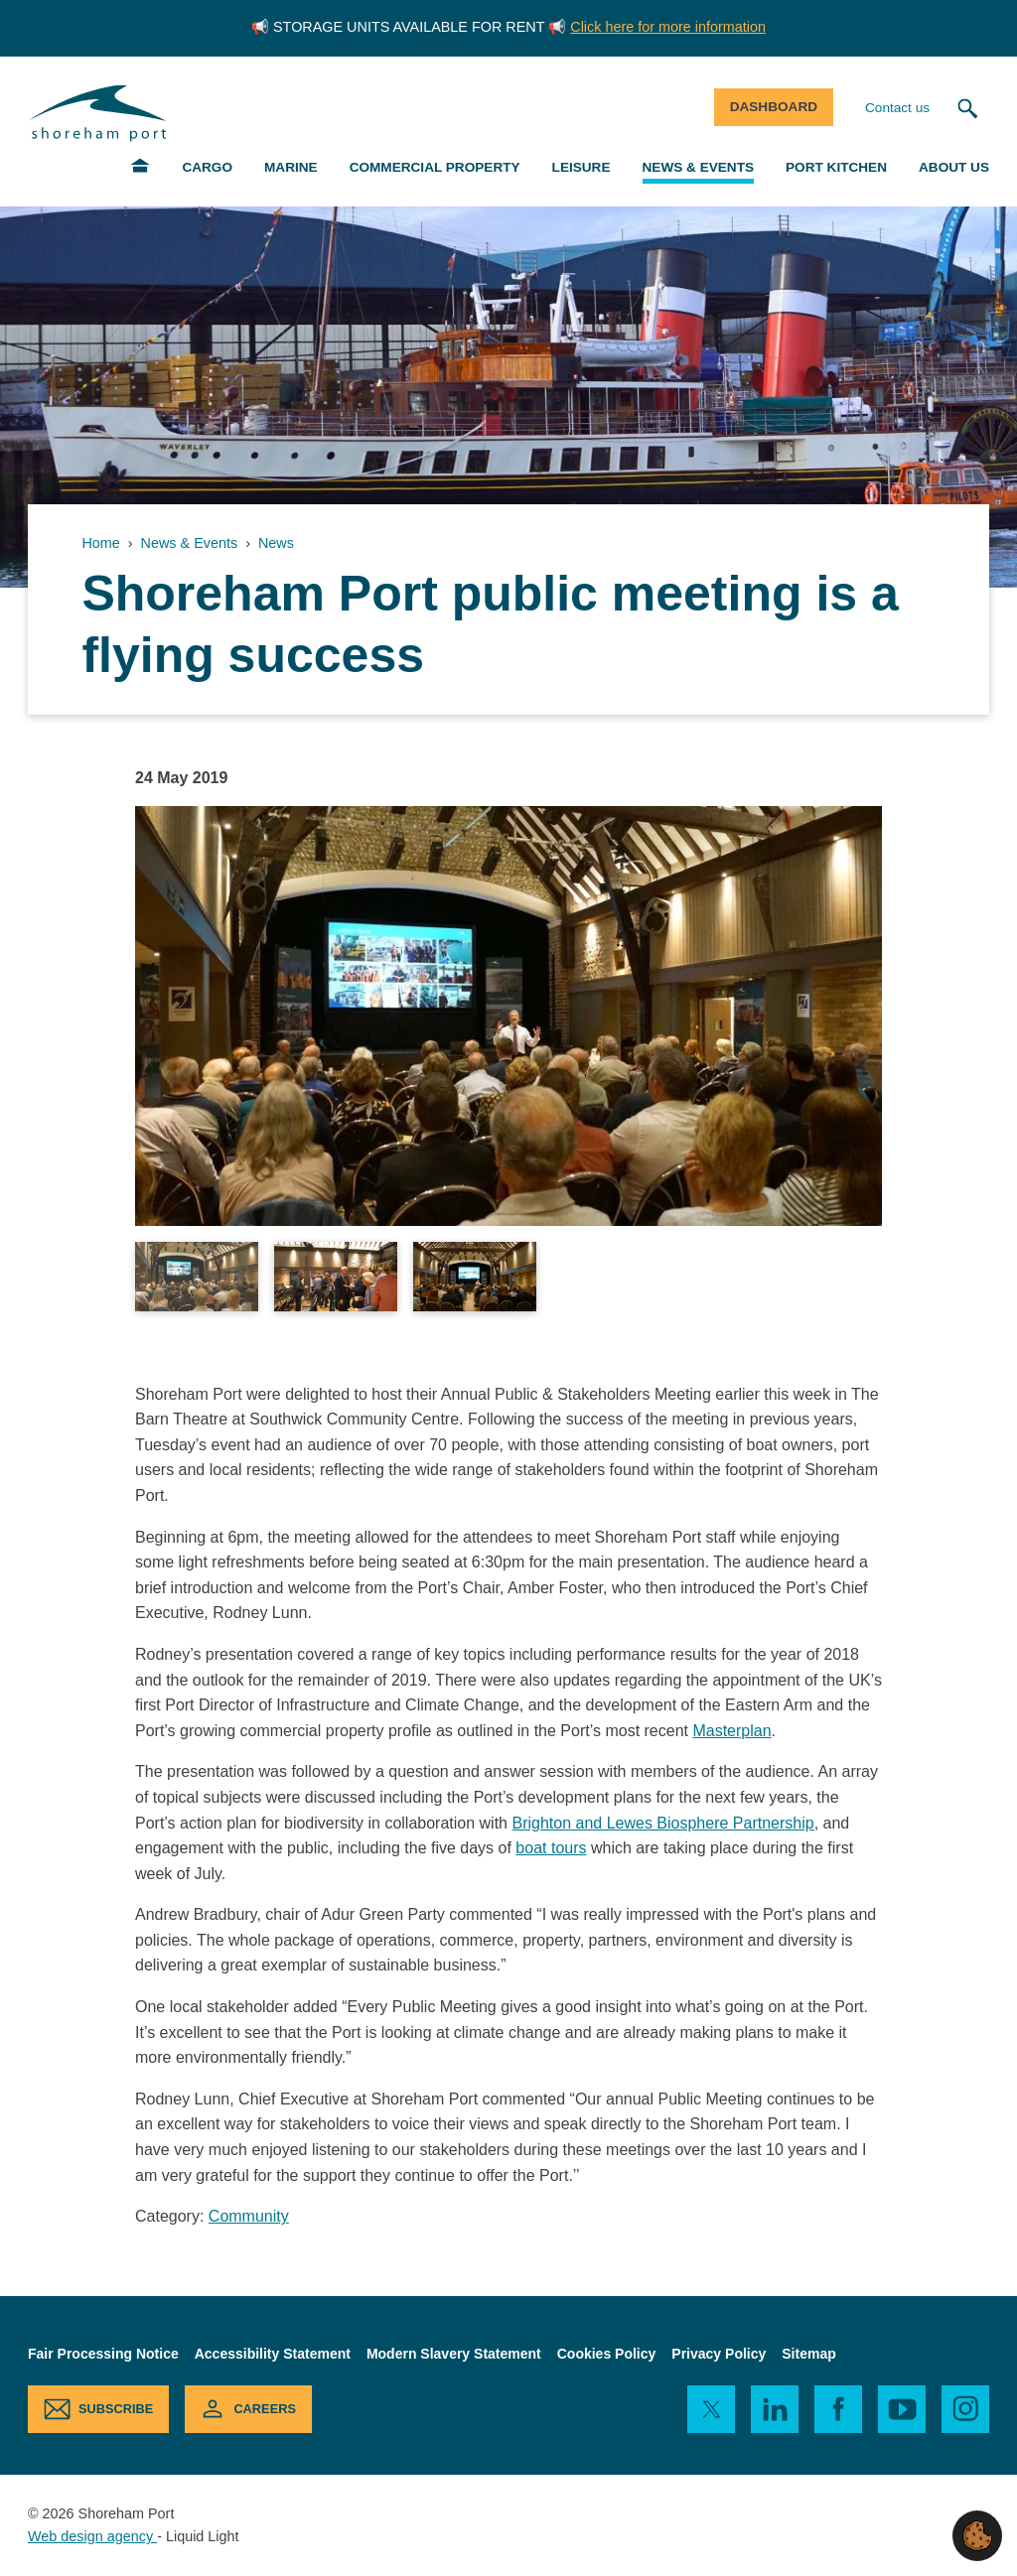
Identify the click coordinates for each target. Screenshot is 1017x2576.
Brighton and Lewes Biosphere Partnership (662, 1823)
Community (249, 2216)
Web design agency (92, 2536)
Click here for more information (668, 27)
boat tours (550, 1847)
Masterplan (731, 1730)
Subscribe (115, 2408)
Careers (264, 2408)
